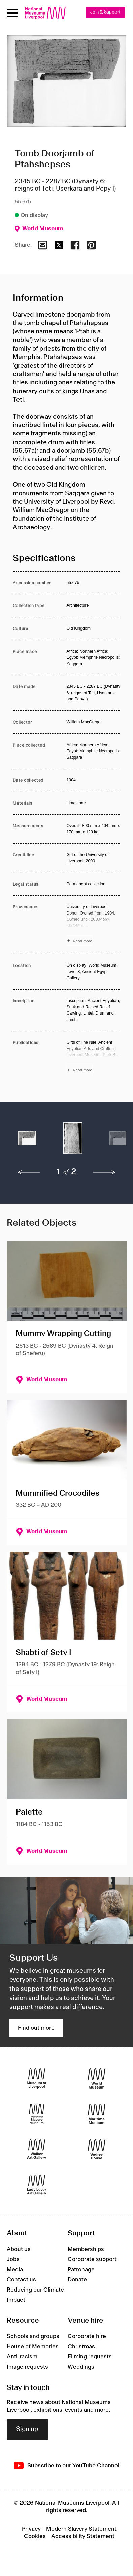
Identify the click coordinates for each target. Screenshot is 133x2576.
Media (15, 2270)
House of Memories (33, 2347)
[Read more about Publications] (94, 1057)
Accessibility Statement (82, 2536)
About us (19, 2249)
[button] (27, 1141)
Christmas (81, 2347)
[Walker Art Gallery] (37, 2149)
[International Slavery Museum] (37, 2113)
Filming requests (90, 2357)
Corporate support (92, 2259)
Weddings (81, 2367)
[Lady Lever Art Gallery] (37, 2184)
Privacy (31, 2529)
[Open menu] (12, 13)
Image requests (27, 2367)
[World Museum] (97, 2078)
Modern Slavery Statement (81, 2529)
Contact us (21, 2280)
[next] (104, 1172)
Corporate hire (87, 2336)
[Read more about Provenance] (94, 925)
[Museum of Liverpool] (37, 2078)
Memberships (86, 2249)
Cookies (35, 2536)
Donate (77, 2280)
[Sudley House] (97, 2149)
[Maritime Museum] (97, 2113)
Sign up (27, 2429)
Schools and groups (33, 2336)
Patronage (81, 2270)
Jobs (13, 2259)
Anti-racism (22, 2357)
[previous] (29, 1172)
